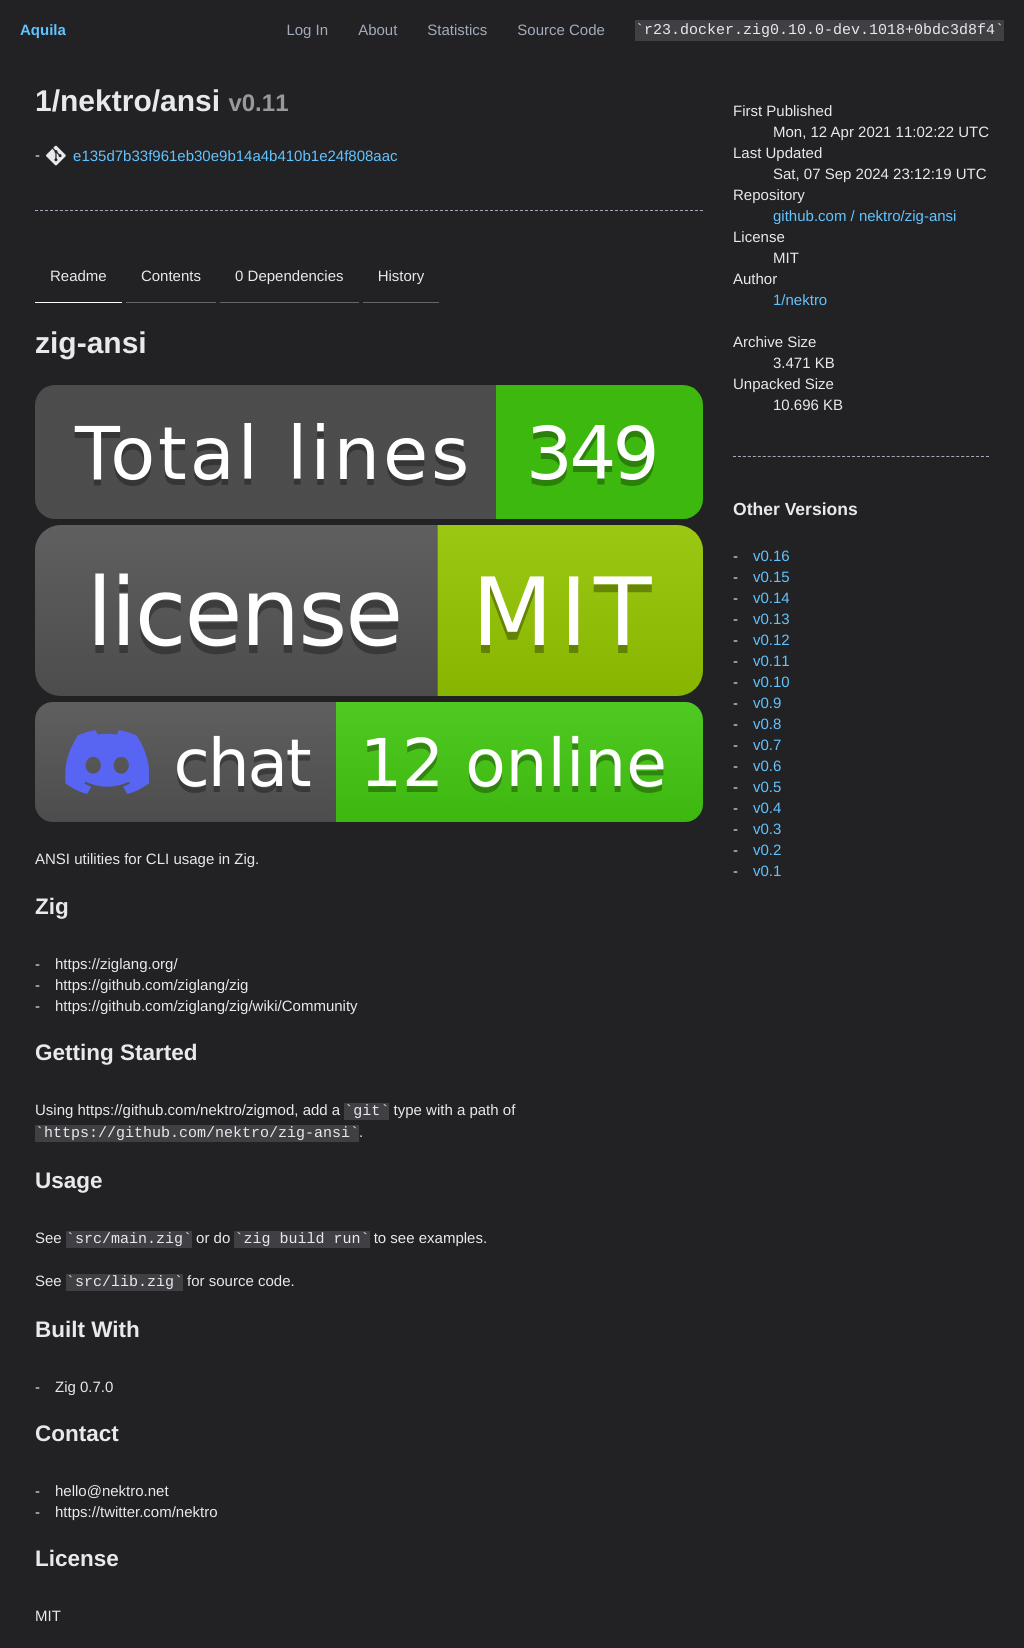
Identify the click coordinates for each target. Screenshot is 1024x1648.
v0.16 (771, 556)
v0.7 (767, 745)
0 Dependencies (289, 276)
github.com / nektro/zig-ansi (864, 216)
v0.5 (767, 787)
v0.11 (771, 661)
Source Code (561, 30)
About (377, 30)
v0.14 (771, 598)
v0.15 (771, 577)
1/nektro (800, 300)
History (401, 276)
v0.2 (767, 850)
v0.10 (771, 682)
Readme (78, 276)
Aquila (43, 30)
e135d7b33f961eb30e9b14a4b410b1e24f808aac (235, 156)
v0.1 (767, 871)
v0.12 (771, 640)
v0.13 (771, 619)
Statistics (457, 30)
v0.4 (767, 808)
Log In (307, 30)
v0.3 (767, 829)
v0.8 (767, 724)
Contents (171, 276)
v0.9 (767, 703)
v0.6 (767, 766)
